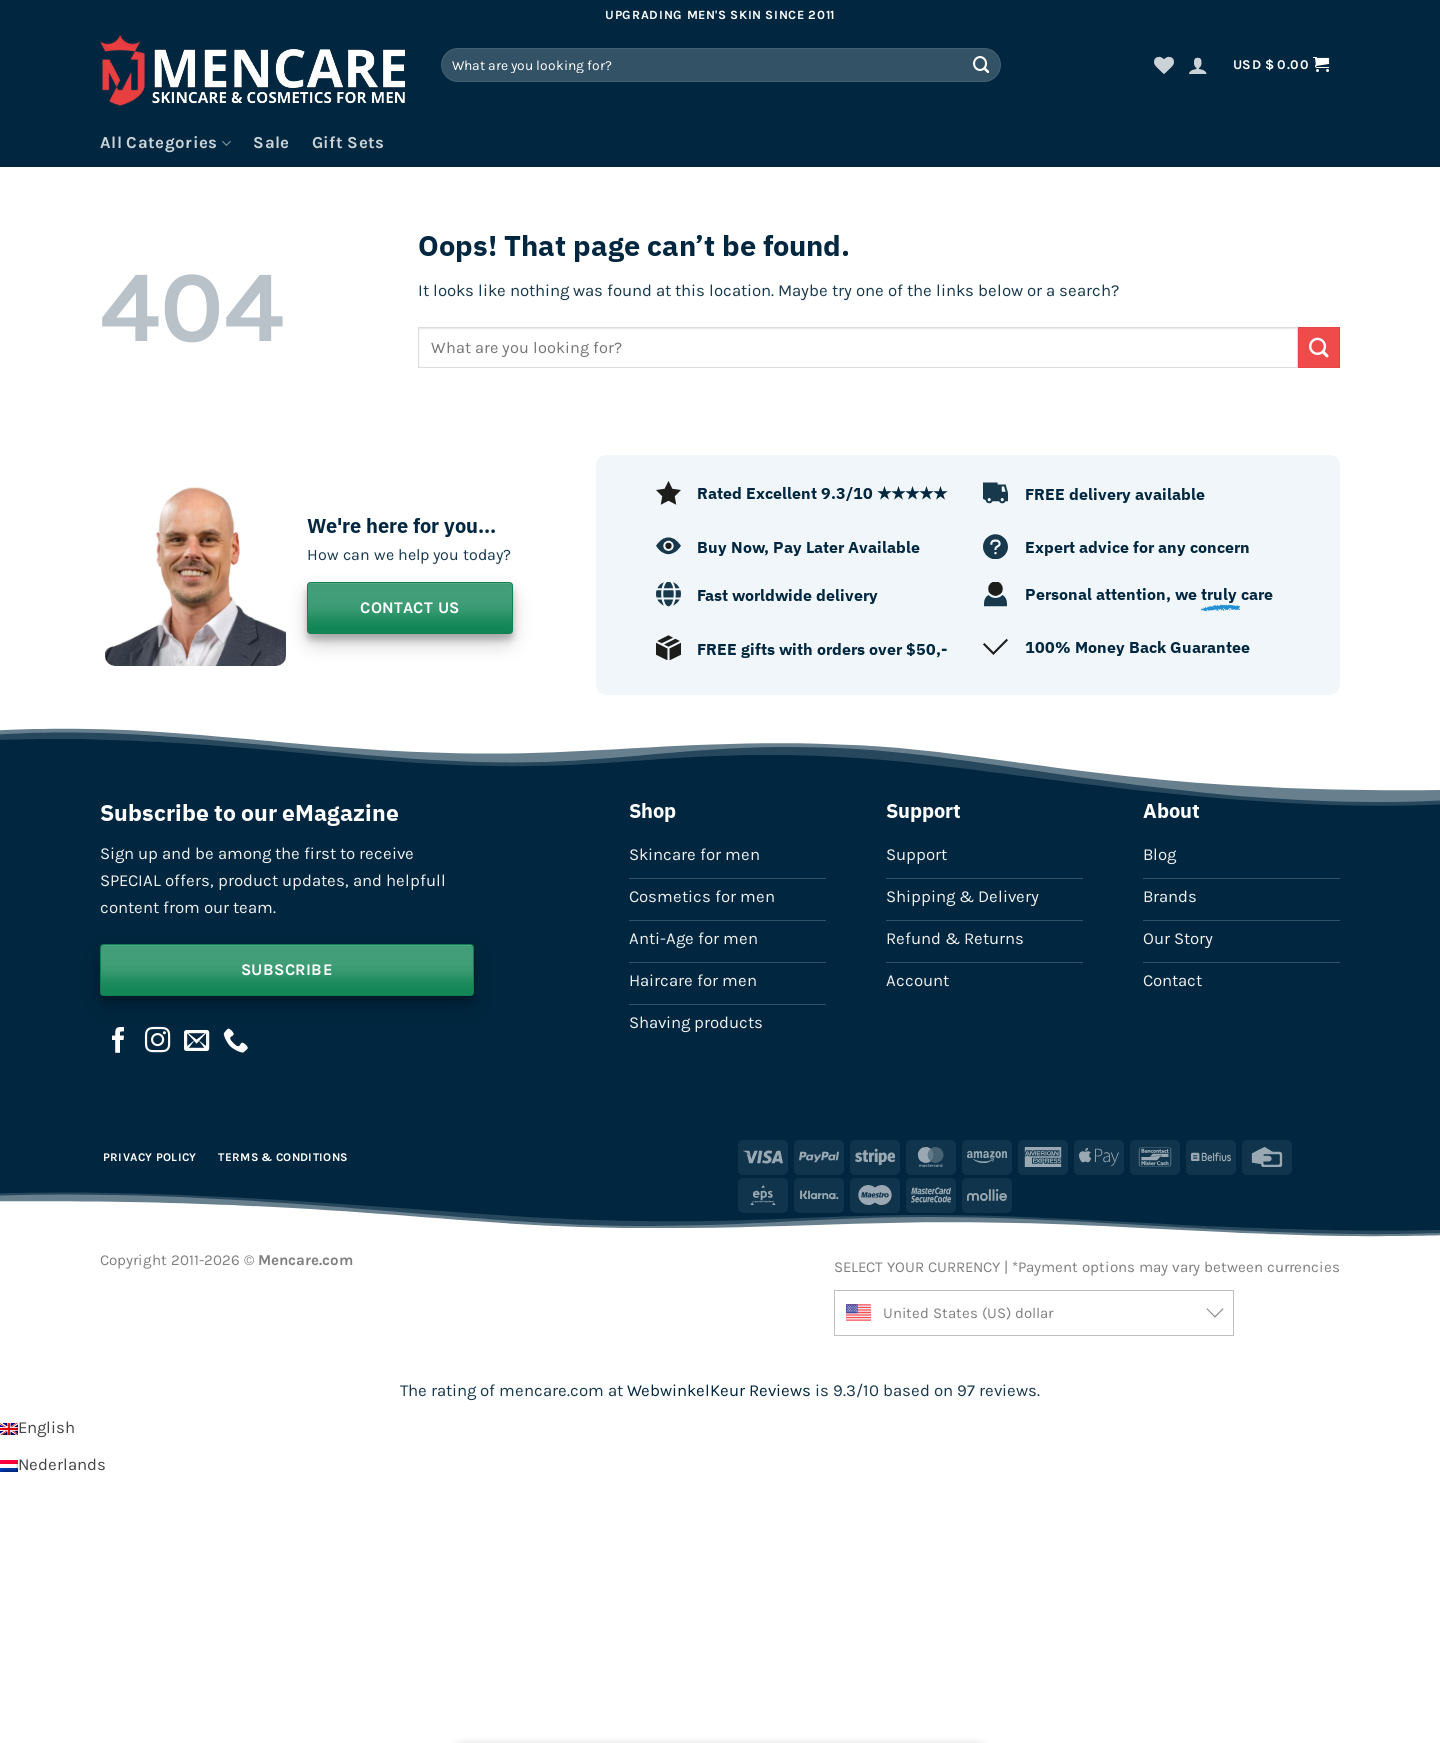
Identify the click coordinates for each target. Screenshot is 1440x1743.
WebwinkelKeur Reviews (719, 1390)
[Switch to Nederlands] (53, 1464)
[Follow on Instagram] (158, 1042)
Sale (271, 142)
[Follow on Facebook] (119, 1042)
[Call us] (236, 1042)
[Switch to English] (37, 1427)
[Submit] (982, 64)
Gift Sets (348, 142)
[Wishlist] (1164, 65)
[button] (1198, 65)
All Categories (165, 143)
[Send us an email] (197, 1042)
